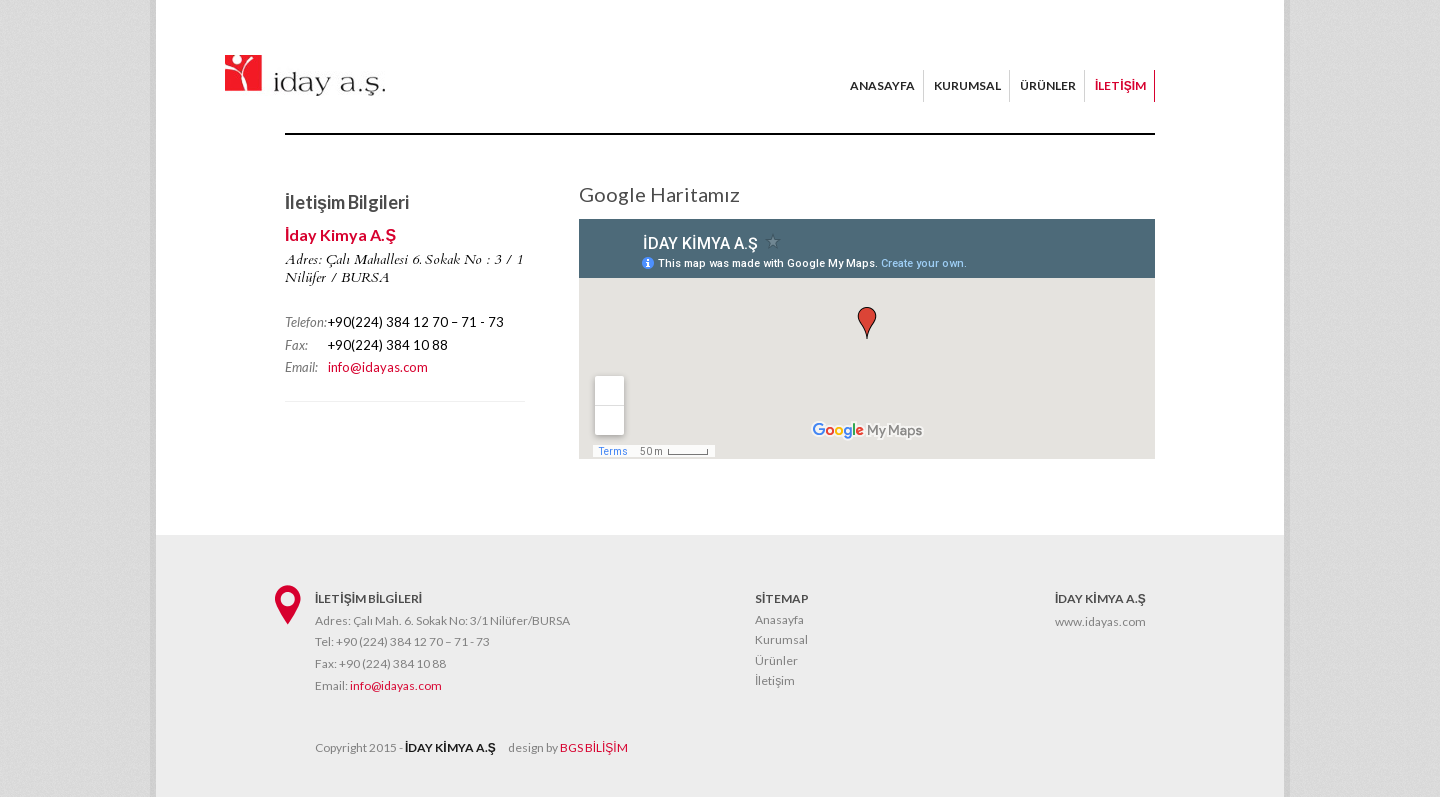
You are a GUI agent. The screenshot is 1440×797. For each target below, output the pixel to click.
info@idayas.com (378, 367)
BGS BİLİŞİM (594, 747)
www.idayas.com (1100, 621)
